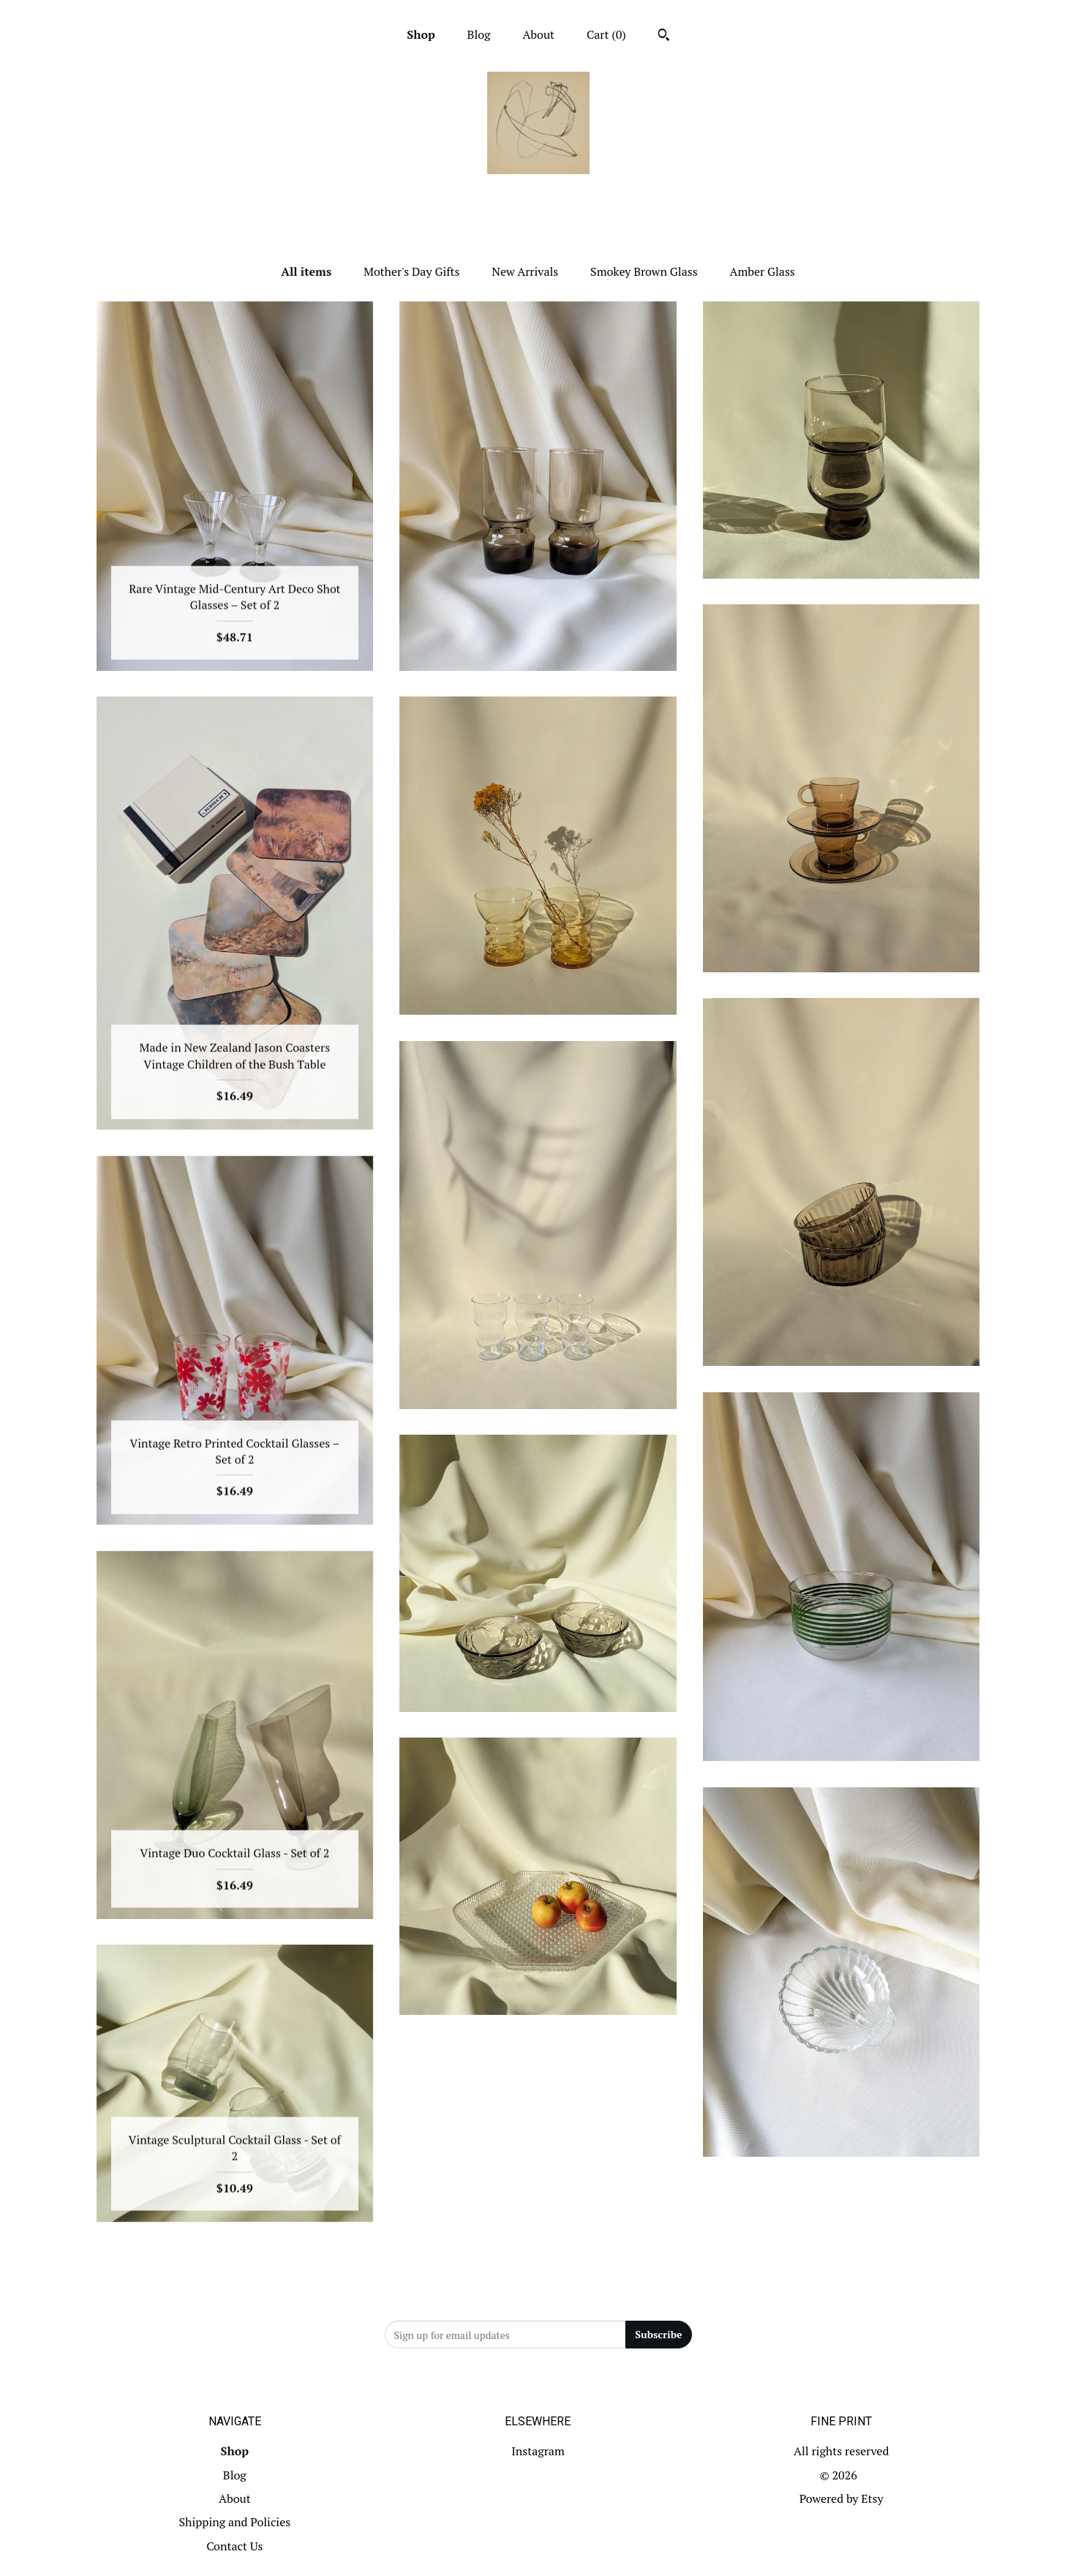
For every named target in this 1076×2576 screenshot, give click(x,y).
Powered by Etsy (842, 2498)
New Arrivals (525, 271)
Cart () (606, 34)
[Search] (663, 37)
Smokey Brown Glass (643, 271)
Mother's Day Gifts (411, 271)
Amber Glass (761, 271)
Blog (479, 34)
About (538, 34)
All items (306, 271)
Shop (420, 34)
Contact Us (234, 2546)
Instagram (538, 2451)
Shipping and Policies (234, 2522)
